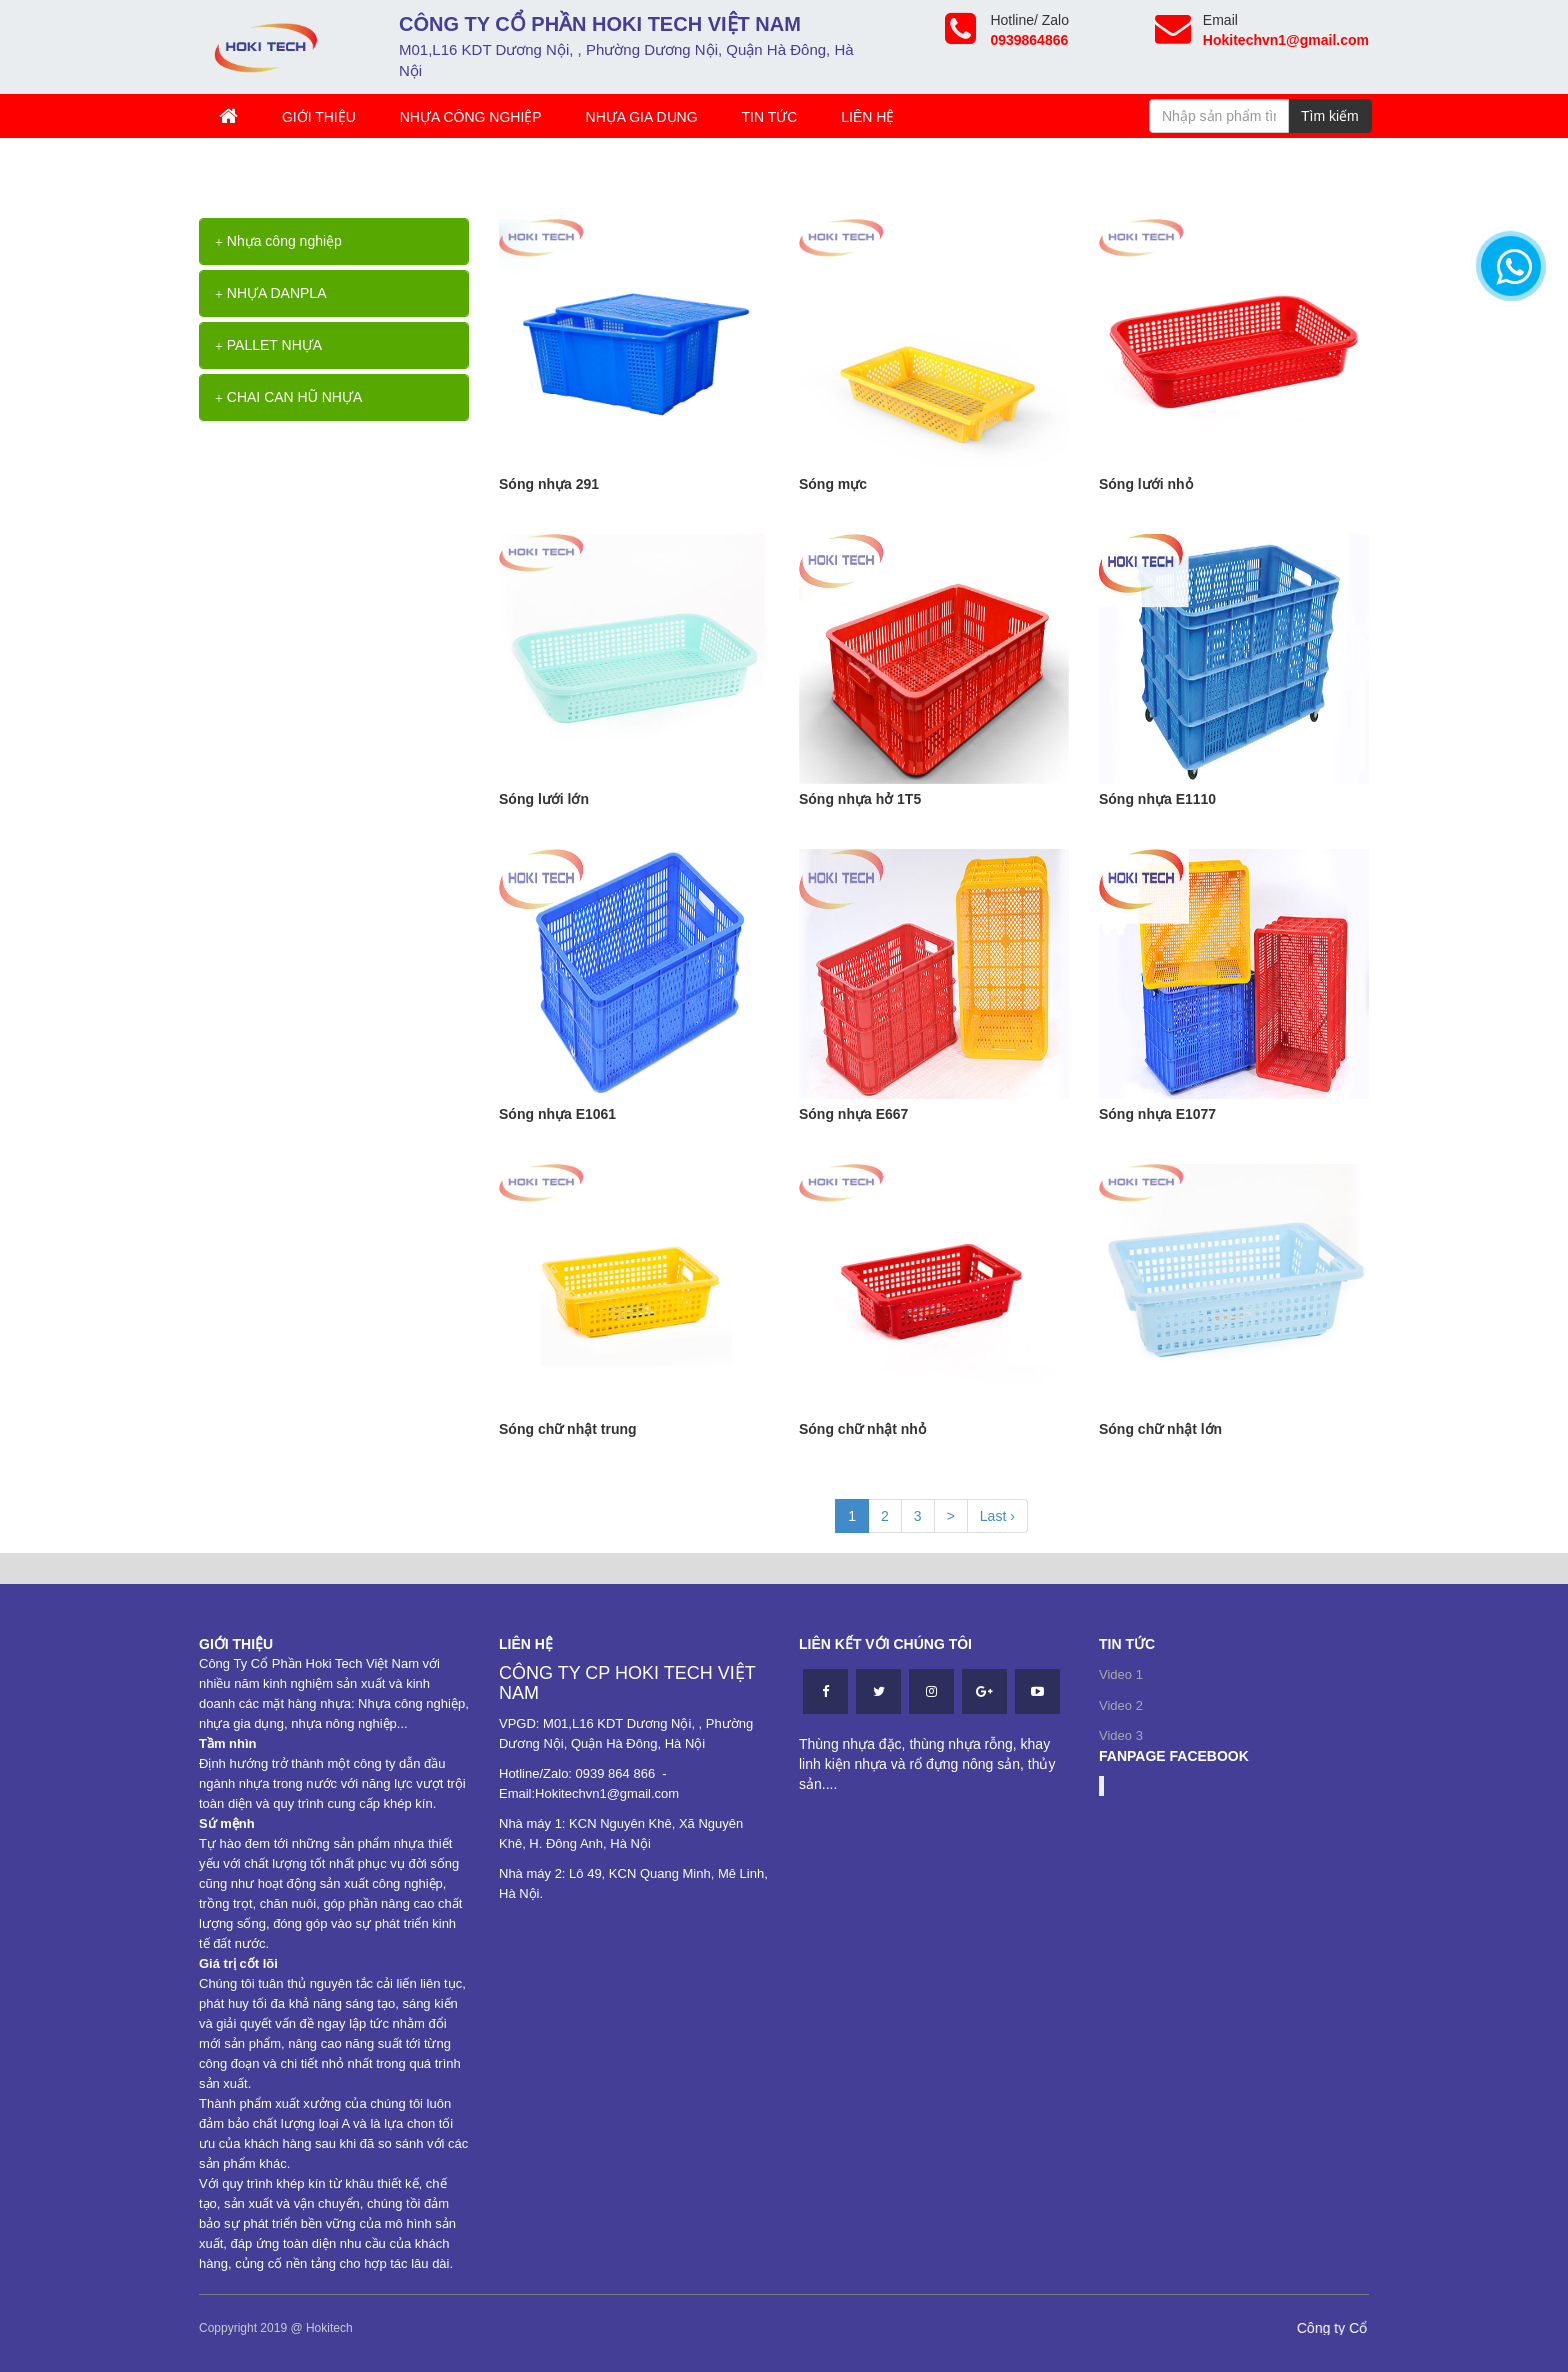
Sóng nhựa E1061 (557, 1114)
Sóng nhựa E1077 (1157, 1114)
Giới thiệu (319, 117)
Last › (997, 1516)
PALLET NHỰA (268, 345)
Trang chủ (249, 168)
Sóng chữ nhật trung (568, 1429)
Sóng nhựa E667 (853, 1114)
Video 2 (1121, 1705)
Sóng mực (833, 484)
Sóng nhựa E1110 (1157, 799)
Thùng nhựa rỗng (368, 168)
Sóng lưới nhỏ (1146, 484)
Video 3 (1121, 1735)
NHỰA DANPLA (271, 293)
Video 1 (1121, 1674)
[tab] (334, 241)
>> (301, 168)
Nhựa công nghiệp (471, 117)
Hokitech (329, 2328)
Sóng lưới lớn (544, 799)
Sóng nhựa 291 (549, 484)
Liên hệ (867, 117)
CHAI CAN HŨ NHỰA (288, 397)
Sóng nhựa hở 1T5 (860, 799)
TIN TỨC (769, 117)
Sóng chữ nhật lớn (1160, 1429)
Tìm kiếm (1330, 116)
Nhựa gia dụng (642, 117)
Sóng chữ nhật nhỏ (862, 1429)
